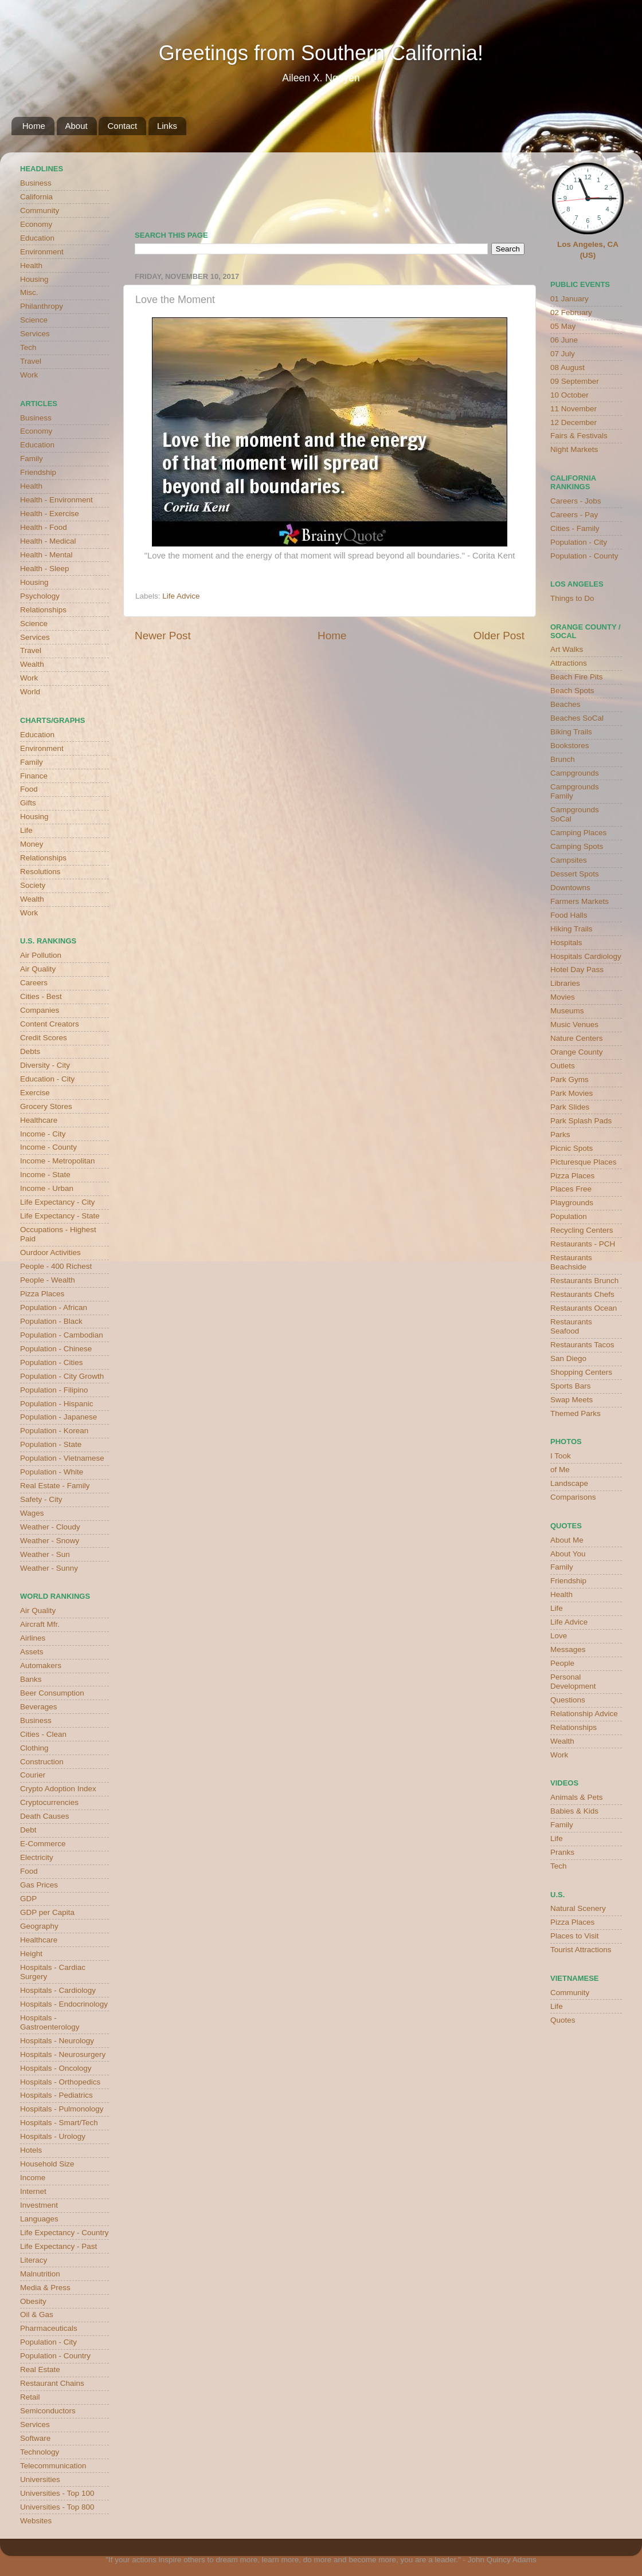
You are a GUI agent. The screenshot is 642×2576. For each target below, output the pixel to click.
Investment (39, 2205)
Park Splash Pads (581, 1120)
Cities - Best (41, 996)
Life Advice (180, 596)
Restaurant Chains (52, 2383)
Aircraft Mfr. (40, 1624)
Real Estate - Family (55, 1485)
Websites (36, 2520)
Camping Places (578, 832)
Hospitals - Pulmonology (62, 2109)
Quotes (563, 2020)
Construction (42, 1761)
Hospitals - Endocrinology (64, 2004)
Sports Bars (570, 1386)
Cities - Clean (43, 1734)
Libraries (565, 983)
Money (32, 844)
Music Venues (574, 1024)
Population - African (53, 1307)
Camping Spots (576, 846)
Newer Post (163, 636)
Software (35, 2438)
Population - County (584, 556)
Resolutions (40, 871)
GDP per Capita (47, 1912)
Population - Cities (51, 1362)
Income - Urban (46, 1188)
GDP (28, 1898)
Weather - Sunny (49, 1568)
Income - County (48, 1147)
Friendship (38, 472)
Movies (562, 997)
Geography (39, 1926)
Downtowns (570, 887)
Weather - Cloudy (50, 1527)
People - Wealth (47, 1280)
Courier (32, 1775)
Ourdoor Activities (50, 1252)
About (76, 126)
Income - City (43, 1134)
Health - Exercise (49, 513)
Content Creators (49, 1024)
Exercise (35, 1092)
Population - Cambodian (61, 1335)
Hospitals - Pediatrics (56, 2095)
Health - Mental (46, 554)
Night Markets (574, 449)
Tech (28, 347)
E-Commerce (43, 1843)
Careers (34, 982)
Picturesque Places (583, 1162)
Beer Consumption (52, 1693)
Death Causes (44, 1816)
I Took (560, 1456)
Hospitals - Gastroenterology (50, 2022)
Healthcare (38, 1120)
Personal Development (573, 1681)
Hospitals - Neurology (57, 2040)
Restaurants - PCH (582, 1244)
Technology (39, 2452)
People (562, 1663)
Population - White (51, 1472)
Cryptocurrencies (49, 1802)
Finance (34, 776)
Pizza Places (42, 1293)
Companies (39, 1010)
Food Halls (569, 915)
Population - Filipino (54, 1390)
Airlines (32, 1638)
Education (37, 238)
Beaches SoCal (577, 718)
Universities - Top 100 (57, 2493)
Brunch (562, 759)
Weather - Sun (45, 1554)
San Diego (568, 1358)
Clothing (34, 1748)
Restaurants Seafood (571, 1326)
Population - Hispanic (56, 1403)
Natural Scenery (578, 1908)
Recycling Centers (581, 1230)
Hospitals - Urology (52, 2136)
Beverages (38, 1706)
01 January (569, 298)
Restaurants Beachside (571, 1262)
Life (26, 830)
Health (31, 265)
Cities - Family (575, 528)
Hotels (31, 2150)
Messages (568, 1649)
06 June (564, 340)
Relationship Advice (584, 1713)
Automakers (40, 1665)
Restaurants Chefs (582, 1294)
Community (39, 210)
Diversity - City (45, 1065)
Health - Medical (48, 541)
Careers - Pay (574, 514)
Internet (33, 2191)
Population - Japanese (58, 1417)
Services (35, 333)
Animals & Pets (576, 1797)
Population (568, 1216)
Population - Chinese (56, 1348)
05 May (563, 326)
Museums (567, 1010)
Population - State (50, 1444)
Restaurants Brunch (584, 1280)
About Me (567, 1540)
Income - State (45, 1174)
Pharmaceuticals (48, 2328)
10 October (569, 395)
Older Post (498, 636)
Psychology (40, 596)
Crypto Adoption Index (58, 1788)
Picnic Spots (571, 1148)
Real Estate (40, 2369)
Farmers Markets (579, 901)
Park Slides (569, 1107)
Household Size (47, 2164)
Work (29, 375)
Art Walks (566, 649)
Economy (36, 224)
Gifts (28, 803)
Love (558, 1635)
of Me (560, 1469)
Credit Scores (43, 1037)
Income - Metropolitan (57, 1161)
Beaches (565, 704)
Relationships (43, 609)
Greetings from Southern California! (321, 53)
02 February (571, 312)
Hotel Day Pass (577, 969)
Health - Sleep (44, 568)
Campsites (568, 860)
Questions (567, 1700)
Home (33, 126)
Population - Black (51, 1321)
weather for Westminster (510, 187)
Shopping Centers (581, 1372)
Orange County (576, 1052)
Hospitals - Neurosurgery (62, 2054)
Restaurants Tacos (582, 1344)
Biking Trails (571, 731)
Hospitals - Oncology (56, 2068)
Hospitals (566, 942)
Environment (42, 251)
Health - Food (43, 527)
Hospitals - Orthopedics (60, 2082)
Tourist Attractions (581, 1949)
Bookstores (569, 745)
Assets (32, 1651)
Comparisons (573, 1497)
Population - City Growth (62, 1376)
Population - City (48, 2342)
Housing (34, 279)
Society (32, 885)
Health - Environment (56, 499)
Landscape (569, 1483)
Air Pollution (40, 955)
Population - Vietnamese (62, 1458)
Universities (40, 2479)
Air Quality (38, 969)
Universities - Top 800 (57, 2507)
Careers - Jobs (575, 501)
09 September (574, 381)
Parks (560, 1134)
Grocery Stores (46, 1106)
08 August (567, 367)
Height (31, 1953)
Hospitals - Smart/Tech (59, 2122)
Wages (32, 1513)
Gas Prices (39, 1885)
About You (568, 1553)
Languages (39, 2219)
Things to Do (572, 598)
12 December (573, 422)
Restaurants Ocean (583, 1308)
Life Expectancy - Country (64, 2232)
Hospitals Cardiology (585, 956)
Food (29, 789)
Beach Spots (572, 690)
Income (32, 2177)
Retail (30, 2397)
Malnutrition (40, 2274)
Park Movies (571, 1093)
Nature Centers (576, 1038)
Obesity (33, 2301)
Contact (122, 126)
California (36, 196)
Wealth (32, 664)
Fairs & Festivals (579, 435)
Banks (31, 1679)
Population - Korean (54, 1430)
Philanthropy (41, 306)
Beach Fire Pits (576, 676)
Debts (30, 1051)
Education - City (47, 1079)
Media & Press (45, 2287)
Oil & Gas (36, 2314)
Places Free (571, 1189)
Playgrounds (571, 1202)
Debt (28, 1830)
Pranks (562, 1852)
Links (167, 126)
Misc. (29, 292)
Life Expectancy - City (57, 1202)
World (30, 691)
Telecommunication (53, 2465)
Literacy (33, 2260)
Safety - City (41, 1499)
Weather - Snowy (49, 1540)
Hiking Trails (571, 929)
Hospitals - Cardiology (58, 1990)
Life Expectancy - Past (58, 2246)
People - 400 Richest (56, 1266)
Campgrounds (574, 773)
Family (31, 458)
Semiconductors (48, 2410)
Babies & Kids (574, 1811)
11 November (573, 408)
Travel (30, 361)
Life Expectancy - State (60, 1216)
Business (36, 183)
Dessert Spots (574, 874)
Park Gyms (569, 1079)
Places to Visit (574, 1936)
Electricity (36, 1857)
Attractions (568, 663)
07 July (562, 353)
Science (34, 320)
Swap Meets (571, 1399)
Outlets (562, 1065)
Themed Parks (575, 1413)
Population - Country (55, 2355)
